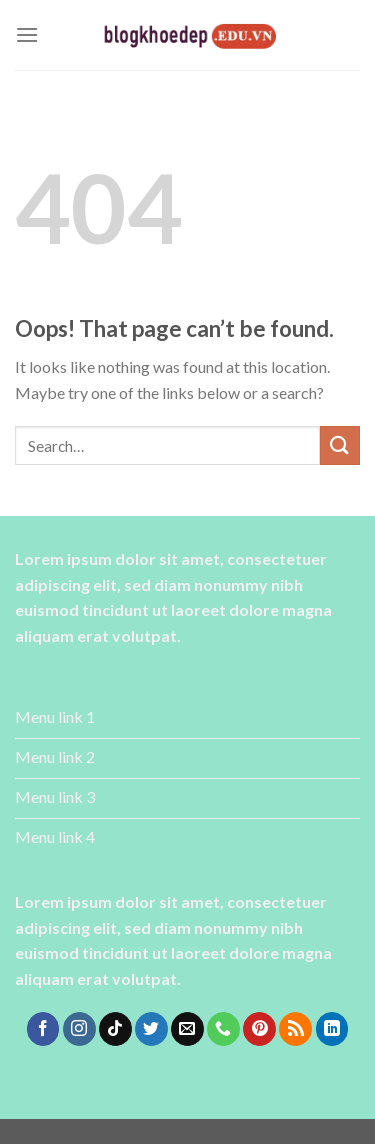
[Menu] (27, 34)
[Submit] (340, 445)
